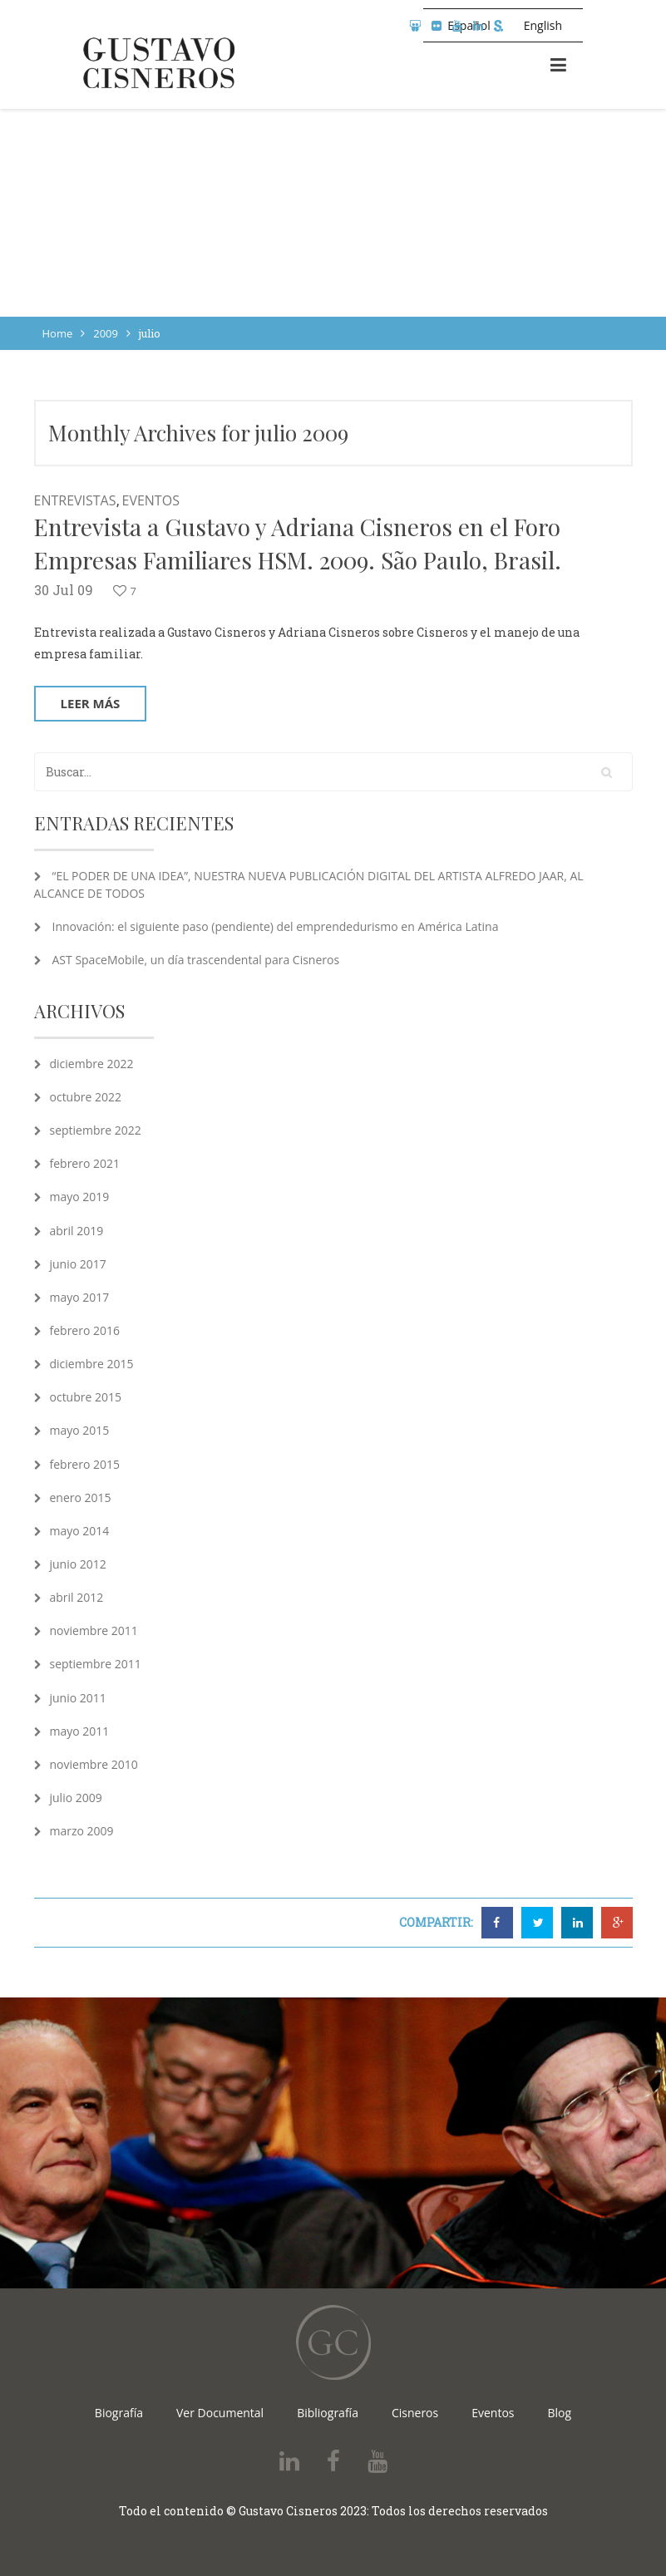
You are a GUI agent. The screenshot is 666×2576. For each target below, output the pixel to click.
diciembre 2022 (92, 1063)
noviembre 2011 (94, 1630)
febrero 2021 (85, 1163)
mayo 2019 (80, 1196)
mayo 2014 (80, 1531)
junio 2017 (78, 1264)
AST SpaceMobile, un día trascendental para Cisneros (196, 960)
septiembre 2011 (95, 1664)
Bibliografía (327, 2413)
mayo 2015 (80, 1430)
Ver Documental (220, 2413)
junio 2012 (78, 1564)
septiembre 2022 (95, 1130)
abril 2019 (77, 1231)
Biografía (119, 2413)
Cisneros (415, 2413)
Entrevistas (75, 500)
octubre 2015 (86, 1397)
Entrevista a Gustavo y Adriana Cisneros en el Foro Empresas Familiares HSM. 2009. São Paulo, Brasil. (297, 543)
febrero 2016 (85, 1330)
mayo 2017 (80, 1297)
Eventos (151, 500)
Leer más (91, 703)
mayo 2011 (80, 1731)
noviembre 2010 (94, 1764)
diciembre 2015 (92, 1364)
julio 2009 (76, 1797)
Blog (560, 2413)
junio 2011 (78, 1698)
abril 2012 (77, 1597)
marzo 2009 (82, 1831)
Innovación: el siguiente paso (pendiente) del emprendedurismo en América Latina (275, 926)
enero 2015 (80, 1497)
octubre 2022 (86, 1097)
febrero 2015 (85, 1464)
